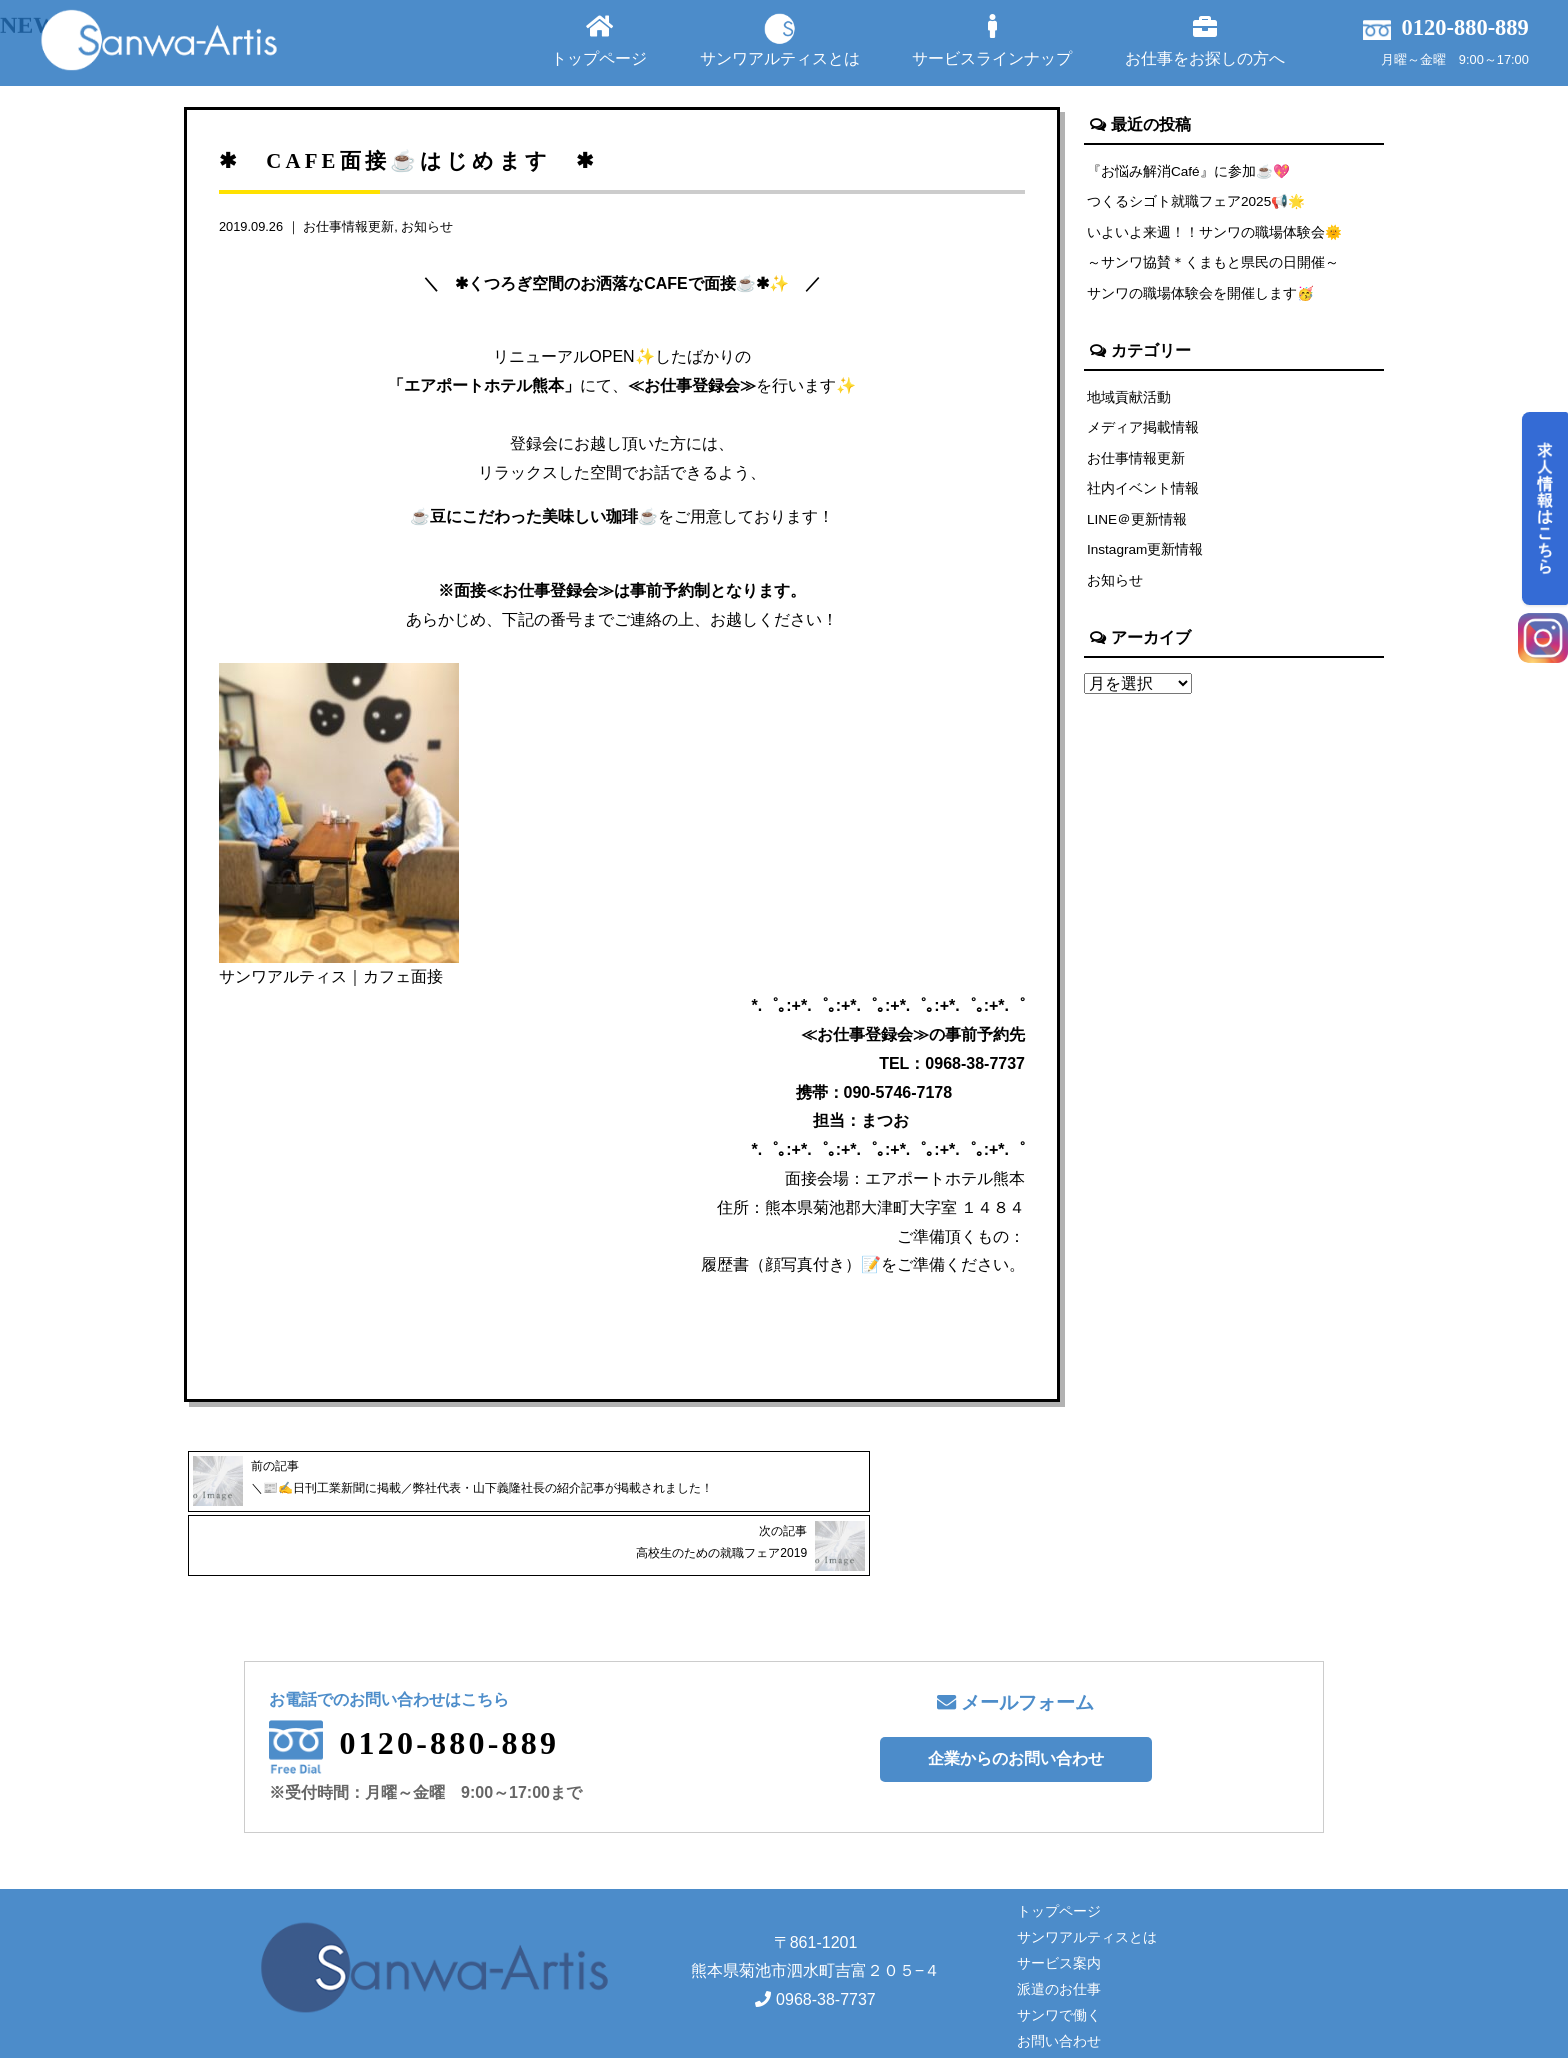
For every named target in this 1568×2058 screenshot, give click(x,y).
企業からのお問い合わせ (1016, 1709)
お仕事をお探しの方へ (1205, 40)
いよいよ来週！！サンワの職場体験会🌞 (1215, 233)
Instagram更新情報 (1147, 554)
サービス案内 (1059, 1914)
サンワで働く (1059, 1966)
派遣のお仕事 (1059, 1940)
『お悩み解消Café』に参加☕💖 (1190, 171)
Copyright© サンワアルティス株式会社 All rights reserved (783, 2037)
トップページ (599, 40)
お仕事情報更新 (348, 226)
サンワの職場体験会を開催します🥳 (1201, 295)
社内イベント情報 (1143, 492)
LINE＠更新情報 (1138, 523)
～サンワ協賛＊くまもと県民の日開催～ (1213, 264)
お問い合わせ (1059, 1992)
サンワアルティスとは (780, 40)
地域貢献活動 (1129, 399)
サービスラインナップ (992, 40)
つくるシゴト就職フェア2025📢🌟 (1198, 202)
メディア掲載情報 (1143, 430)
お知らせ (427, 226)
